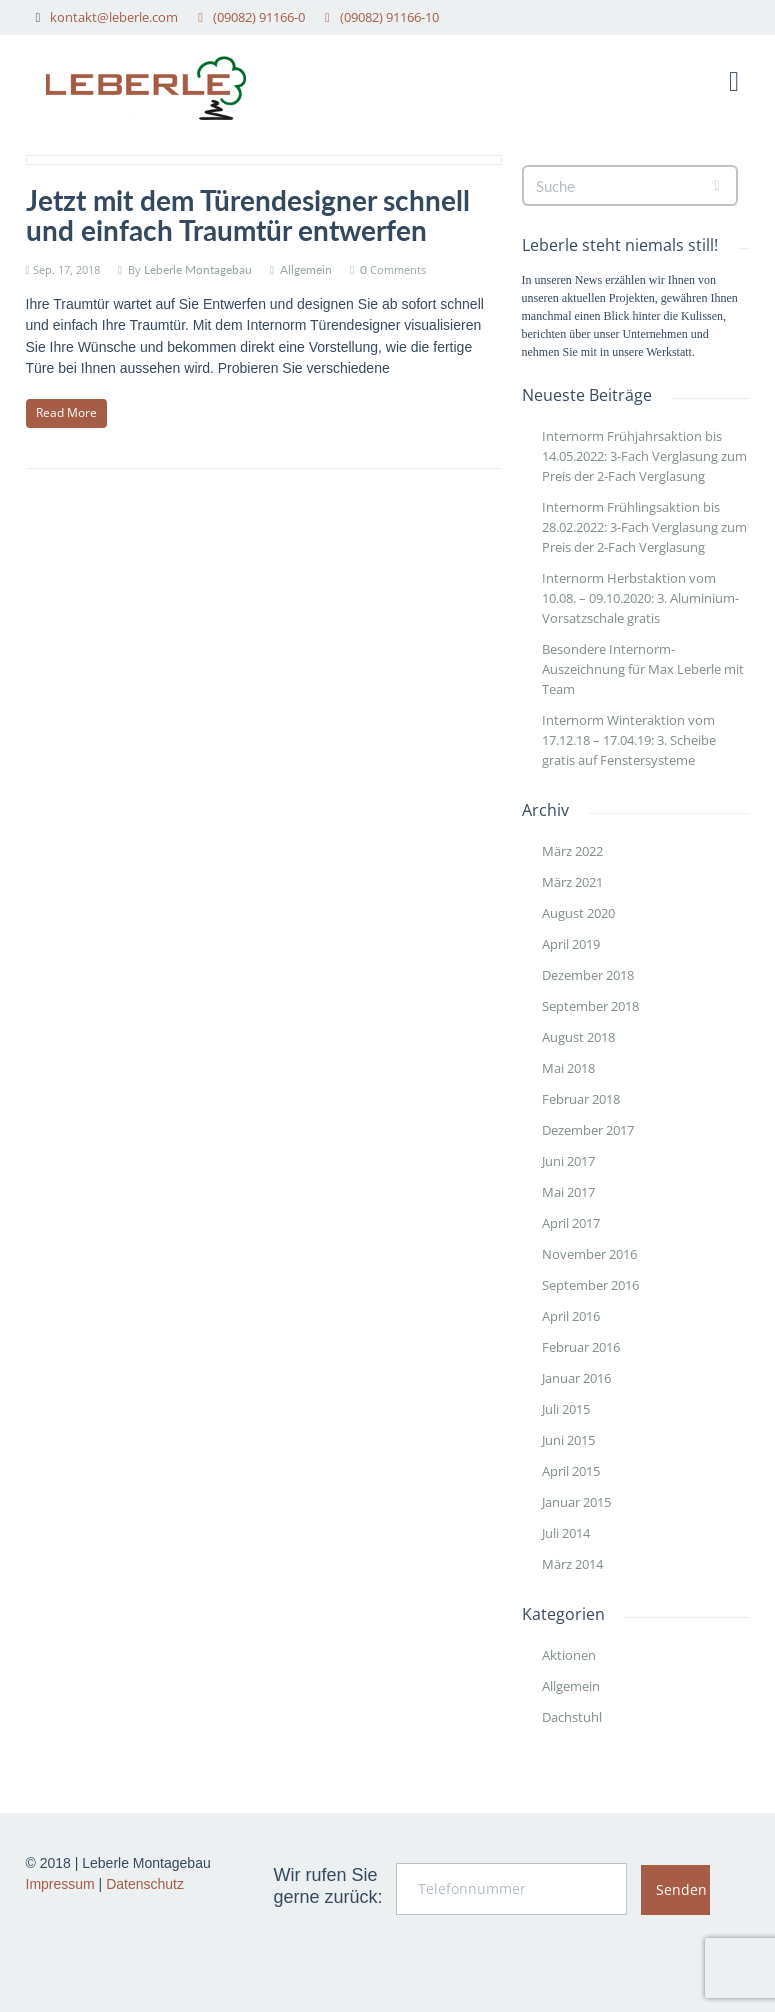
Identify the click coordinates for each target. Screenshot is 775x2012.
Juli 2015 (566, 1409)
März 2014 (572, 1564)
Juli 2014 (566, 1533)
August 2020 (578, 913)
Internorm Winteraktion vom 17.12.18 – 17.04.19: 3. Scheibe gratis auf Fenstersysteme (629, 740)
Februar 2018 (581, 1099)
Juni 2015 (568, 1440)
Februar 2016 (581, 1347)
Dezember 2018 (588, 975)
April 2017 (571, 1223)
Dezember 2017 (588, 1130)
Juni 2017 (568, 1161)
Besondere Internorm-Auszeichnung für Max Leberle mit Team (643, 669)
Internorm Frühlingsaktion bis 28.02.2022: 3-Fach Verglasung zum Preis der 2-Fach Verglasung (644, 527)
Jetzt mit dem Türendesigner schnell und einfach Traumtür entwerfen (248, 215)
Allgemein (306, 269)
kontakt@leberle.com (114, 17)
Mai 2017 (568, 1192)
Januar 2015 (576, 1502)
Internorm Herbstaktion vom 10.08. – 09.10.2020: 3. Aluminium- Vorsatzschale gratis (640, 598)
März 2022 (572, 851)
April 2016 (571, 1316)
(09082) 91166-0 (259, 17)
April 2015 (571, 1471)
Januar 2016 (576, 1378)
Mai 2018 (568, 1068)
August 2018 (578, 1037)
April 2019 (571, 944)
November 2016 (589, 1254)
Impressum (60, 1884)
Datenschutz (145, 1884)
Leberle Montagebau (198, 269)
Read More (66, 412)
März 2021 (572, 882)
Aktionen (569, 1655)
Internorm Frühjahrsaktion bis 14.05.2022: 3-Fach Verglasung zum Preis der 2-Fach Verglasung (644, 456)
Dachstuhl (572, 1717)
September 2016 (590, 1285)
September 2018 (590, 1006)
